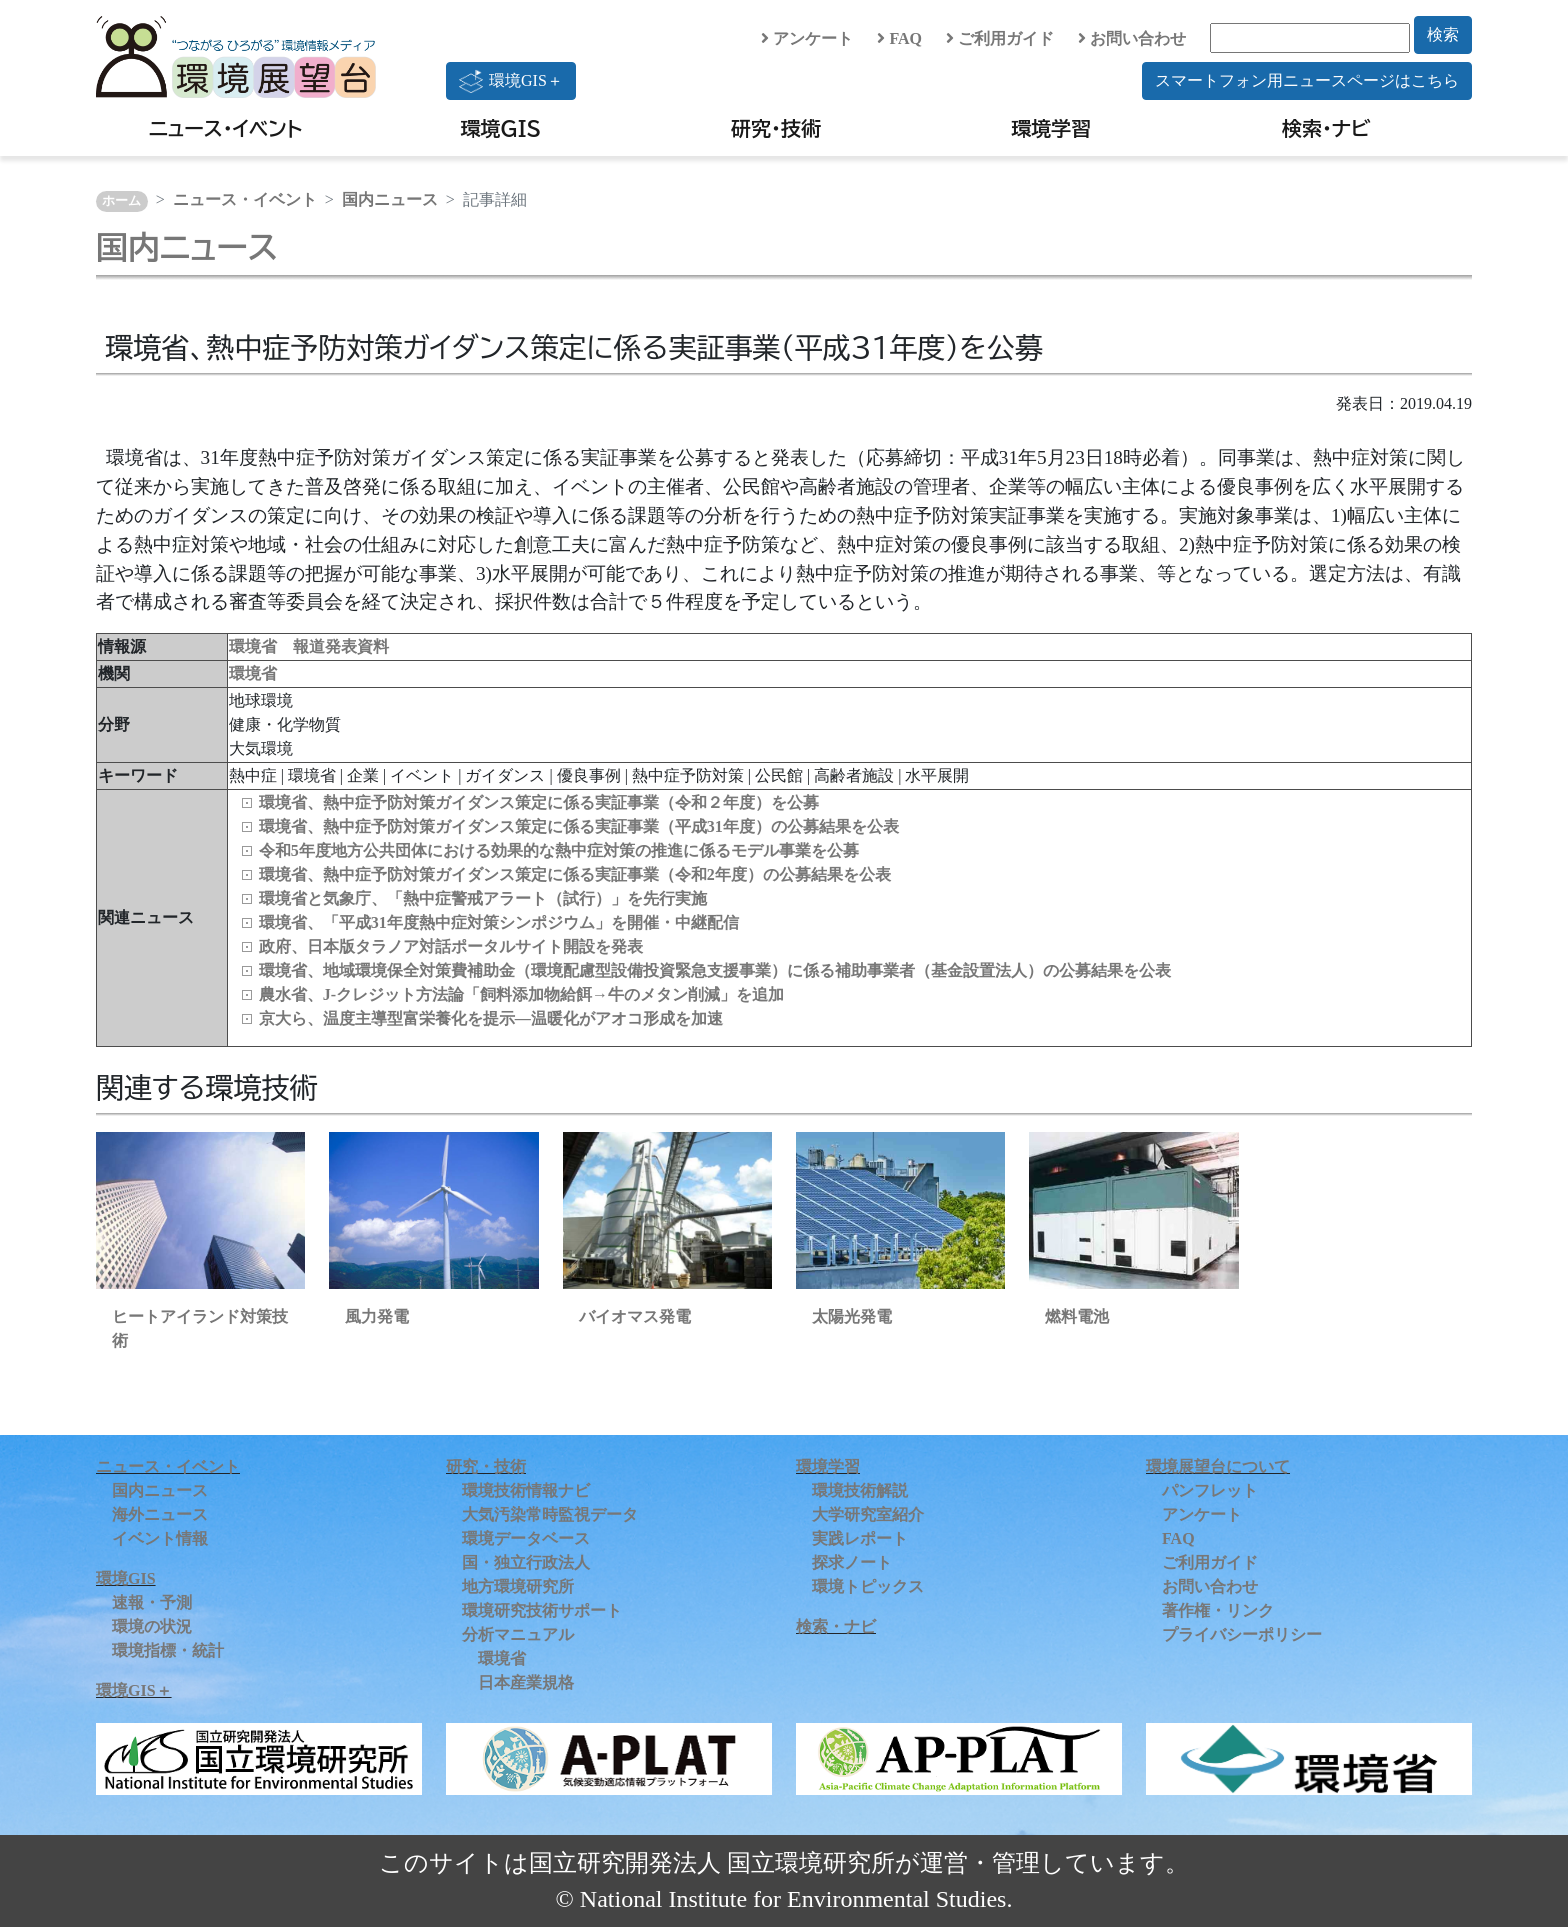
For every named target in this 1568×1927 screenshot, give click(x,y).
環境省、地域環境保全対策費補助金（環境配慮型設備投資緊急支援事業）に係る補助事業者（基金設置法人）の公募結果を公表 (715, 970)
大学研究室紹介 (868, 1514)
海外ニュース (160, 1514)
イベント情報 (160, 1538)
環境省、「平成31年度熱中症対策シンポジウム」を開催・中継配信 (499, 922)
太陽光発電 (852, 1316)
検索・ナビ (1326, 128)
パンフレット (1210, 1490)
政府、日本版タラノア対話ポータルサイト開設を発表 (451, 946)
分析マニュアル (518, 1634)
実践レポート (860, 1538)
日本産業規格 (526, 1682)
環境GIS (501, 128)
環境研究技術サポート (542, 1610)
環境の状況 (152, 1626)
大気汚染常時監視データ (550, 1514)
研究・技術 (776, 128)
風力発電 (377, 1316)
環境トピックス (868, 1586)
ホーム (121, 201)
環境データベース (526, 1538)
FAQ (899, 38)
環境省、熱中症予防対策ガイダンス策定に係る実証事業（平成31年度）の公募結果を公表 (579, 826)
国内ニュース (390, 199)
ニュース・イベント (225, 128)
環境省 (253, 673)
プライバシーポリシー (1242, 1634)
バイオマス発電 (635, 1316)
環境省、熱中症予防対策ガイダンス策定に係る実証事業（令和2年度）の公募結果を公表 (575, 874)
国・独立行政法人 (526, 1562)
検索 (1443, 34)
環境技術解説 (860, 1490)
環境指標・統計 (168, 1650)
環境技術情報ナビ (526, 1490)
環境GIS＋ (511, 81)
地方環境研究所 (518, 1586)
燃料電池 (1077, 1316)
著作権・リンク (1218, 1610)
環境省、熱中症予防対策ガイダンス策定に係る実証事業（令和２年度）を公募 (539, 802)
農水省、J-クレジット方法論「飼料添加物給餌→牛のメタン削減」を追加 (521, 994)
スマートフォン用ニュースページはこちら (1307, 80)
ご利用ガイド (1000, 38)
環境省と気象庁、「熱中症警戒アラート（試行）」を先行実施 (483, 898)
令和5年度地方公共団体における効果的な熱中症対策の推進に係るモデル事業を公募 (559, 850)
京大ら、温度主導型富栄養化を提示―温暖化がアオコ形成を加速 (491, 1018)
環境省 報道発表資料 (309, 646)
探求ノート (852, 1562)
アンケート (807, 38)
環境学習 (1051, 128)
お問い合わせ (1132, 38)
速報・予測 (152, 1602)
